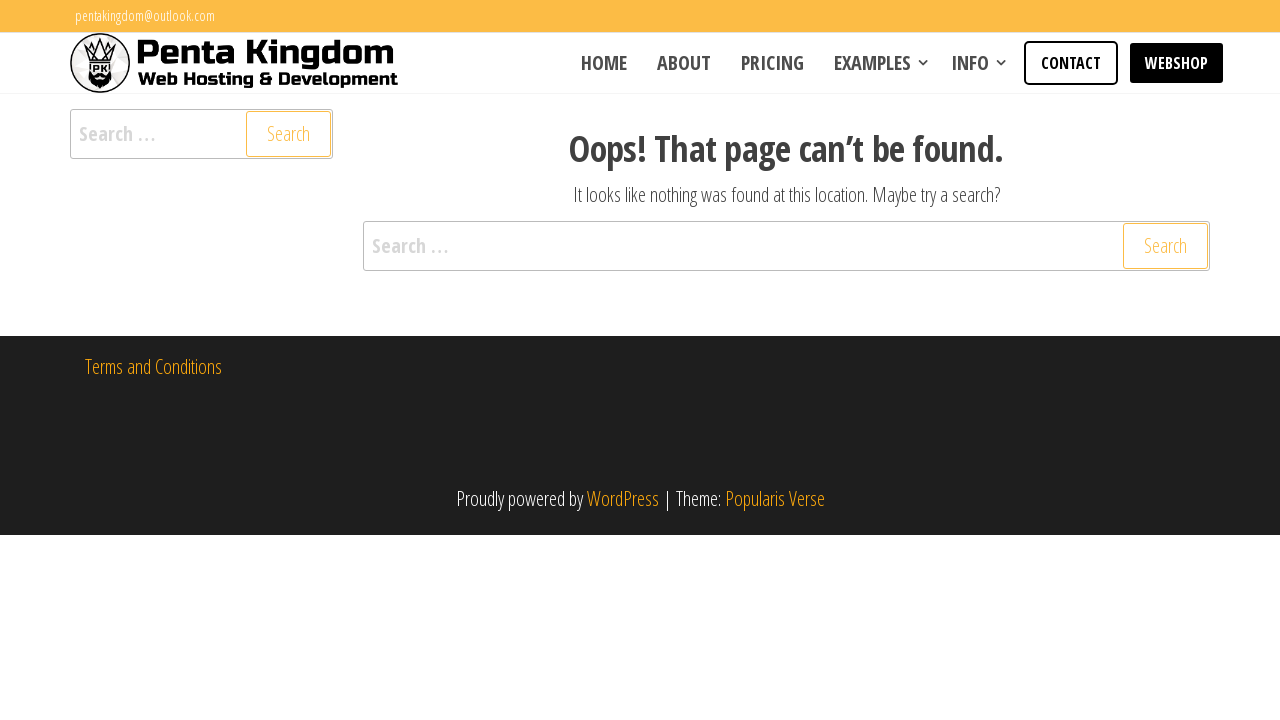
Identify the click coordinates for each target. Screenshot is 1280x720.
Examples (872, 62)
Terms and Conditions (153, 366)
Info (970, 62)
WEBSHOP (1176, 63)
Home (604, 62)
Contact (1071, 63)
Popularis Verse (775, 498)
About (684, 62)
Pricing (772, 62)
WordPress (623, 498)
